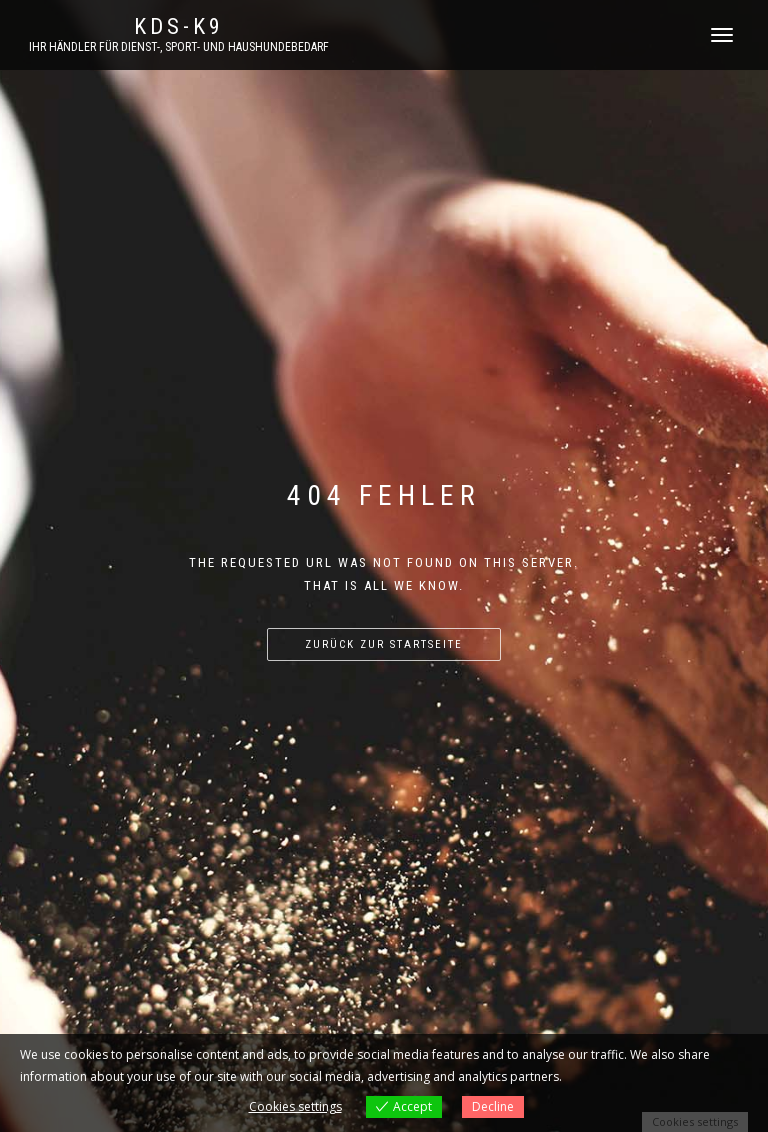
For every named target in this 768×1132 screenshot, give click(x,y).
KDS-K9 (179, 27)
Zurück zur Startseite (384, 644)
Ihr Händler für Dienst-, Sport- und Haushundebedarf (179, 47)
